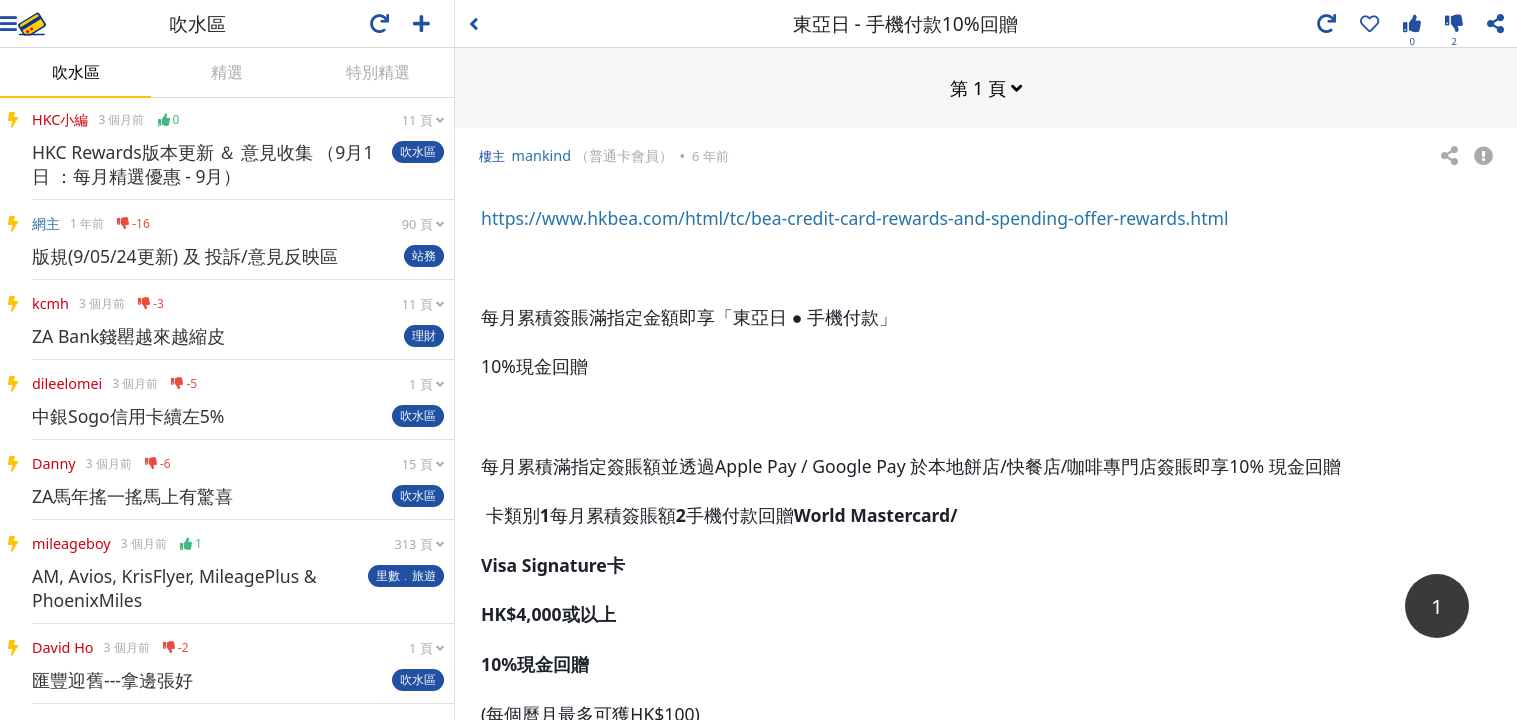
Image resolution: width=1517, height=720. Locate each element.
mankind (541, 154)
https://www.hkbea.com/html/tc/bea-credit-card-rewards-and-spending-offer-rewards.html (854, 217)
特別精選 (378, 72)
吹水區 (76, 72)
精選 (227, 72)
